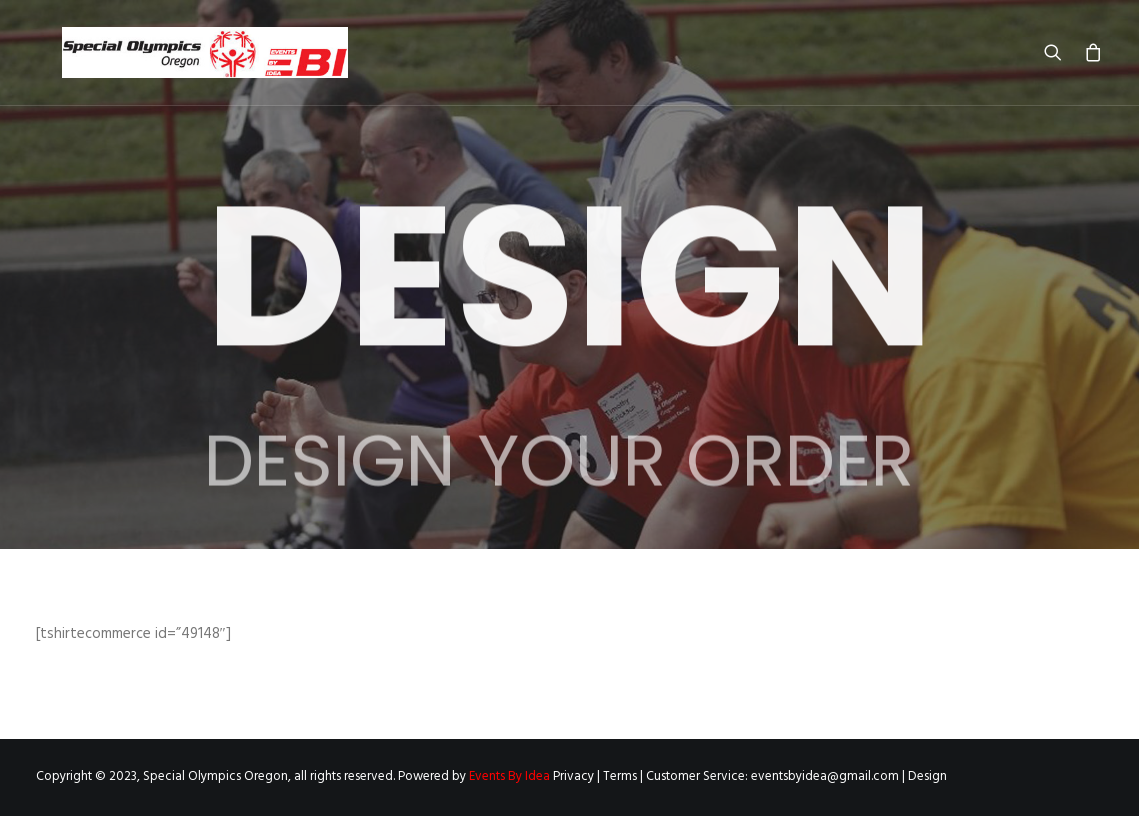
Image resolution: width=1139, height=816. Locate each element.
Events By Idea (509, 776)
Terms (620, 776)
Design (927, 776)
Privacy (573, 776)
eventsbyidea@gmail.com (825, 776)
